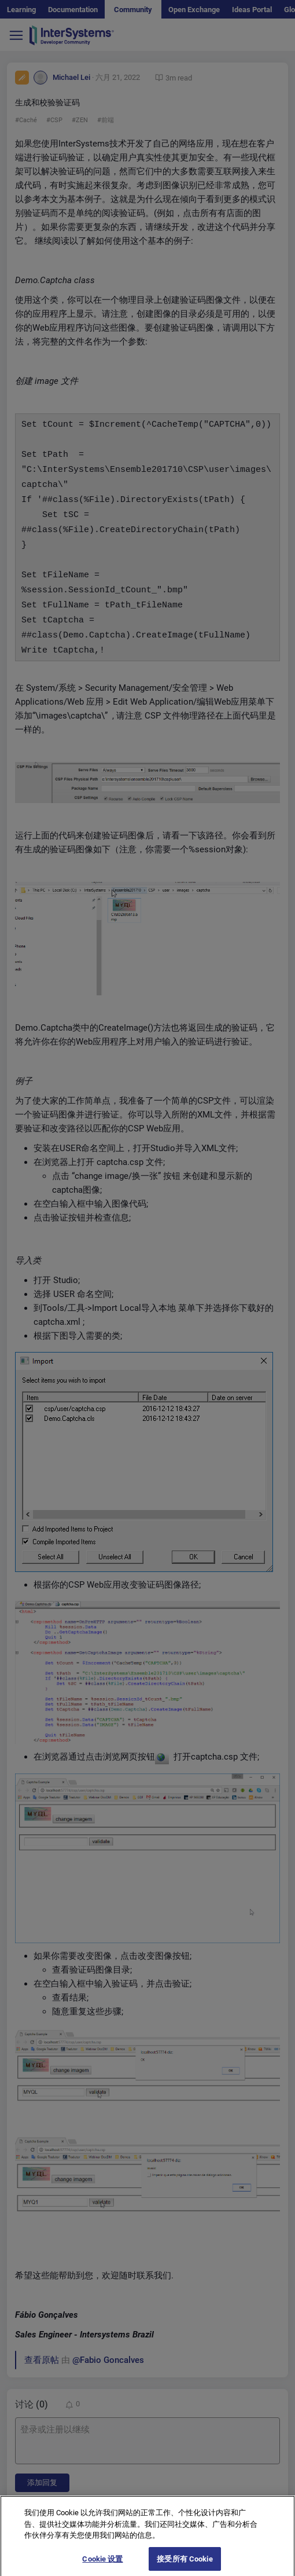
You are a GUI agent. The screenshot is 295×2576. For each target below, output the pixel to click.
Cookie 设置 (102, 2563)
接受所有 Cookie (184, 2563)
